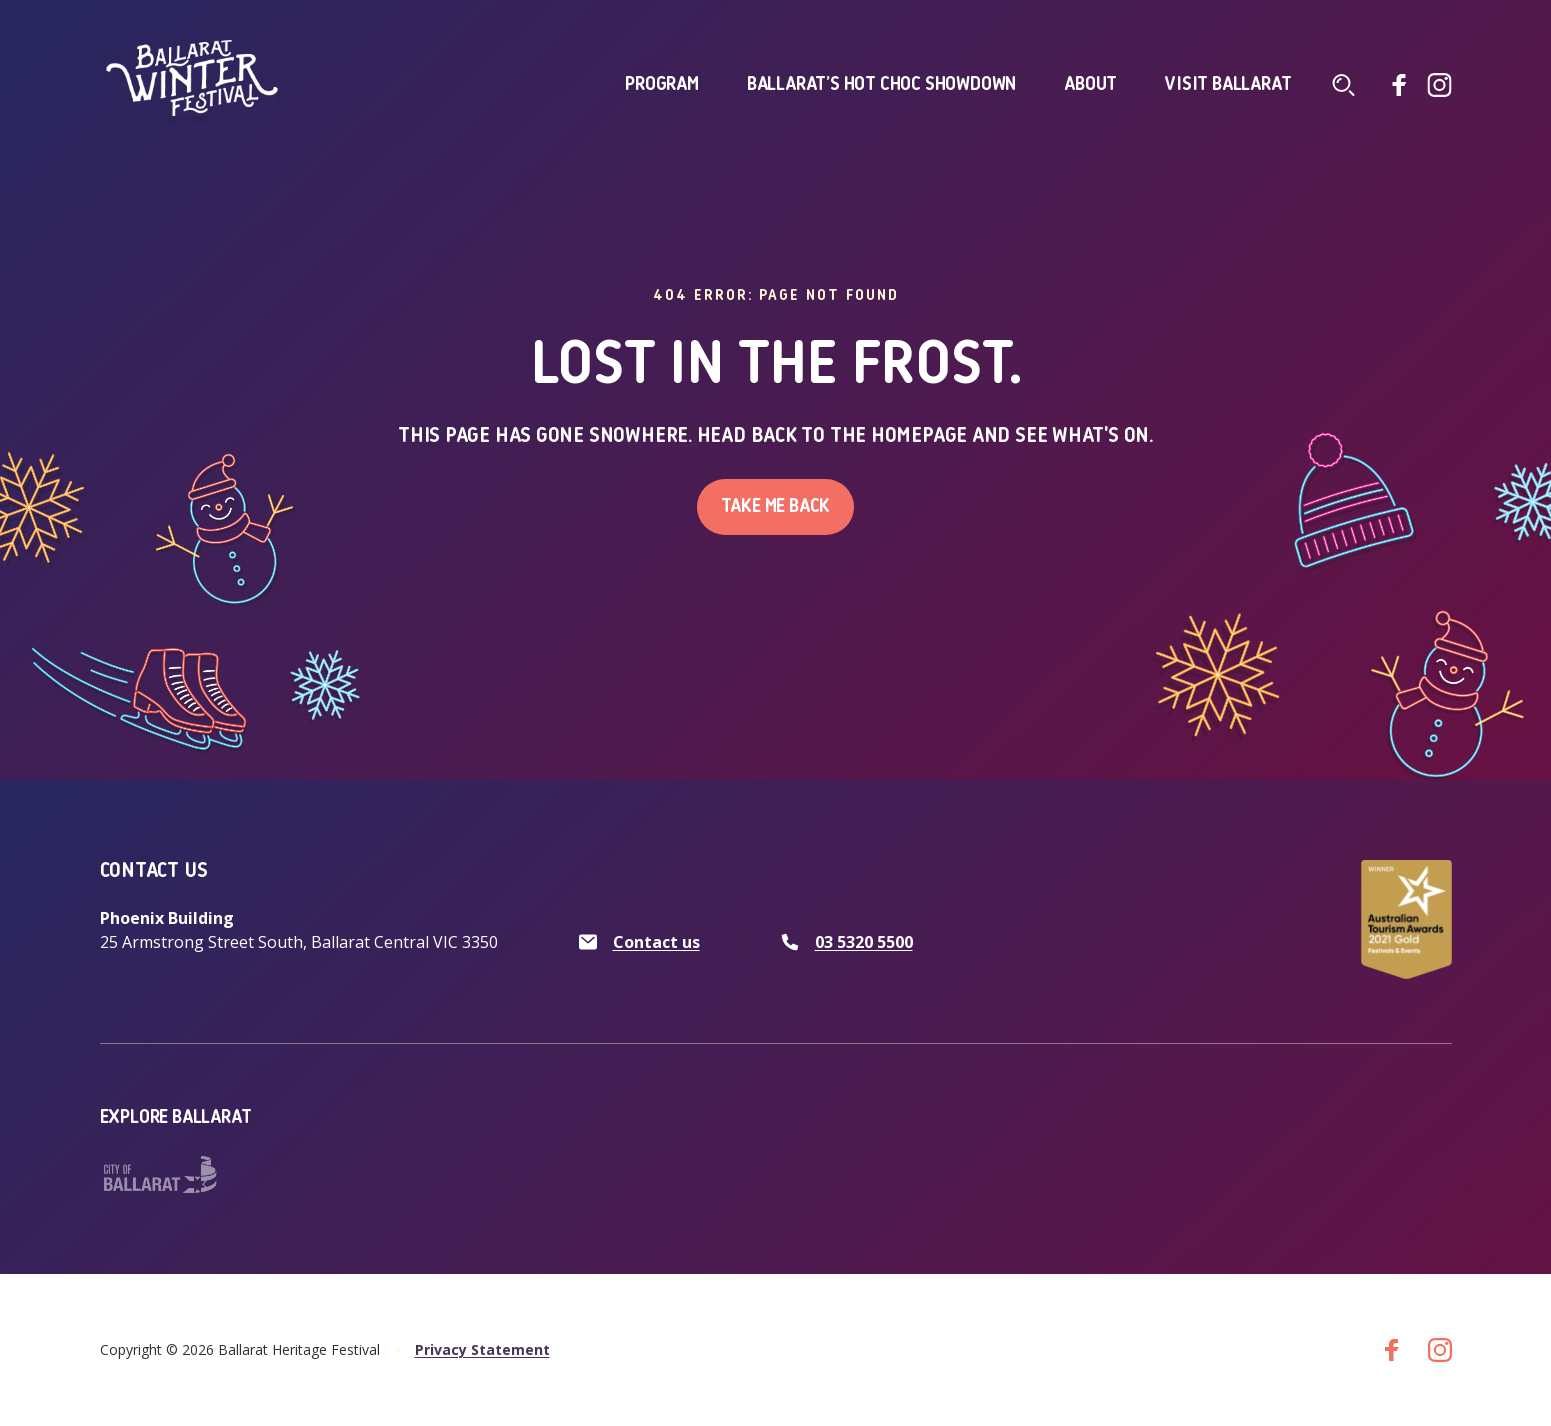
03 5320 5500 (864, 942)
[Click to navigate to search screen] (1344, 85)
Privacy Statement (482, 1349)
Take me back (776, 507)
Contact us (656, 942)
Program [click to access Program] (662, 85)
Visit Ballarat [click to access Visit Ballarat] (1228, 85)
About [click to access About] (1090, 85)
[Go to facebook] (1400, 85)
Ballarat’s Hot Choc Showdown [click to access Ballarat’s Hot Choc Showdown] (881, 85)
